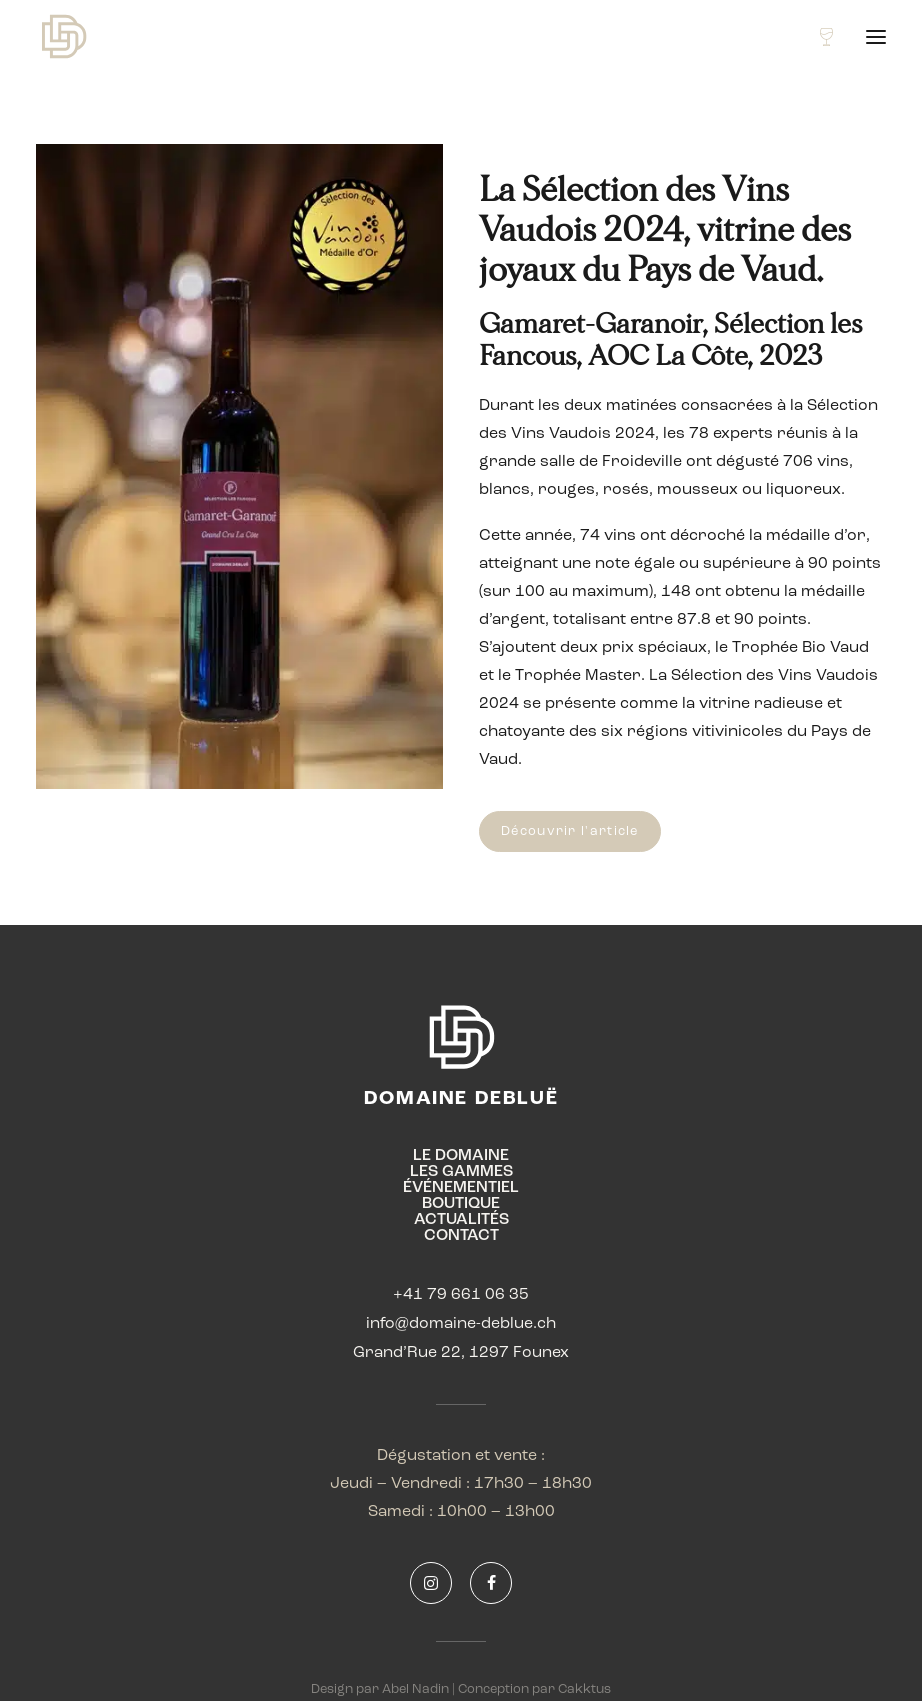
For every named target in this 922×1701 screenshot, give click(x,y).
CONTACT (461, 1236)
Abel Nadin (415, 1689)
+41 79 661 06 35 (461, 1295)
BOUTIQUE (461, 1204)
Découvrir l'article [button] (570, 831)
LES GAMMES (461, 1172)
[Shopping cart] (817, 37)
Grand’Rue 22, (411, 1353)
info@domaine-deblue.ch (461, 1324)
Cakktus (584, 1689)
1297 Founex (519, 1353)
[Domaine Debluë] (63, 36)
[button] (876, 36)
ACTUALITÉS (461, 1220)
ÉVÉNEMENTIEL (461, 1188)
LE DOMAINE (461, 1156)
